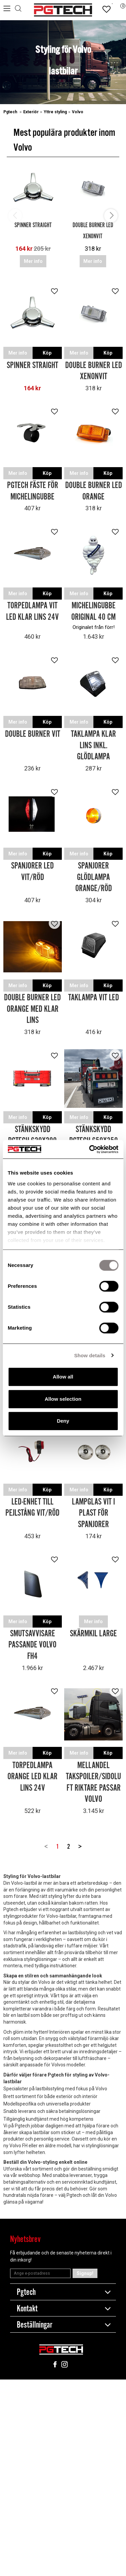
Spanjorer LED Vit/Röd (32, 871)
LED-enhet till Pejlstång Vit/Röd (32, 1507)
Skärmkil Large (93, 1633)
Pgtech (10, 112)
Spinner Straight (33, 225)
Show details (90, 1355)
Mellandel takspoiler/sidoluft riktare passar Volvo (93, 1782)
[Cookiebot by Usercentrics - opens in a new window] (89, 1149)
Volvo (77, 112)
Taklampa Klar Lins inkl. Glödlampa (93, 745)
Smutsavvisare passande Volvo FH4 (32, 1645)
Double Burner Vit (32, 734)
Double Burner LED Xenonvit (93, 371)
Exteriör (31, 112)
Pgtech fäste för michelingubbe (32, 491)
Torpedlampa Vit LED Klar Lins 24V (32, 611)
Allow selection (63, 1399)
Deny (63, 1421)
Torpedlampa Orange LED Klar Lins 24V (32, 1777)
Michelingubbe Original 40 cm (93, 611)
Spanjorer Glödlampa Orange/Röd (93, 877)
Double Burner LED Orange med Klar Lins (32, 1009)
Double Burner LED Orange (93, 491)
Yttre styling (55, 112)
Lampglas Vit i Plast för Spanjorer (93, 1513)
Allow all (63, 1377)
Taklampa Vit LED (93, 997)
